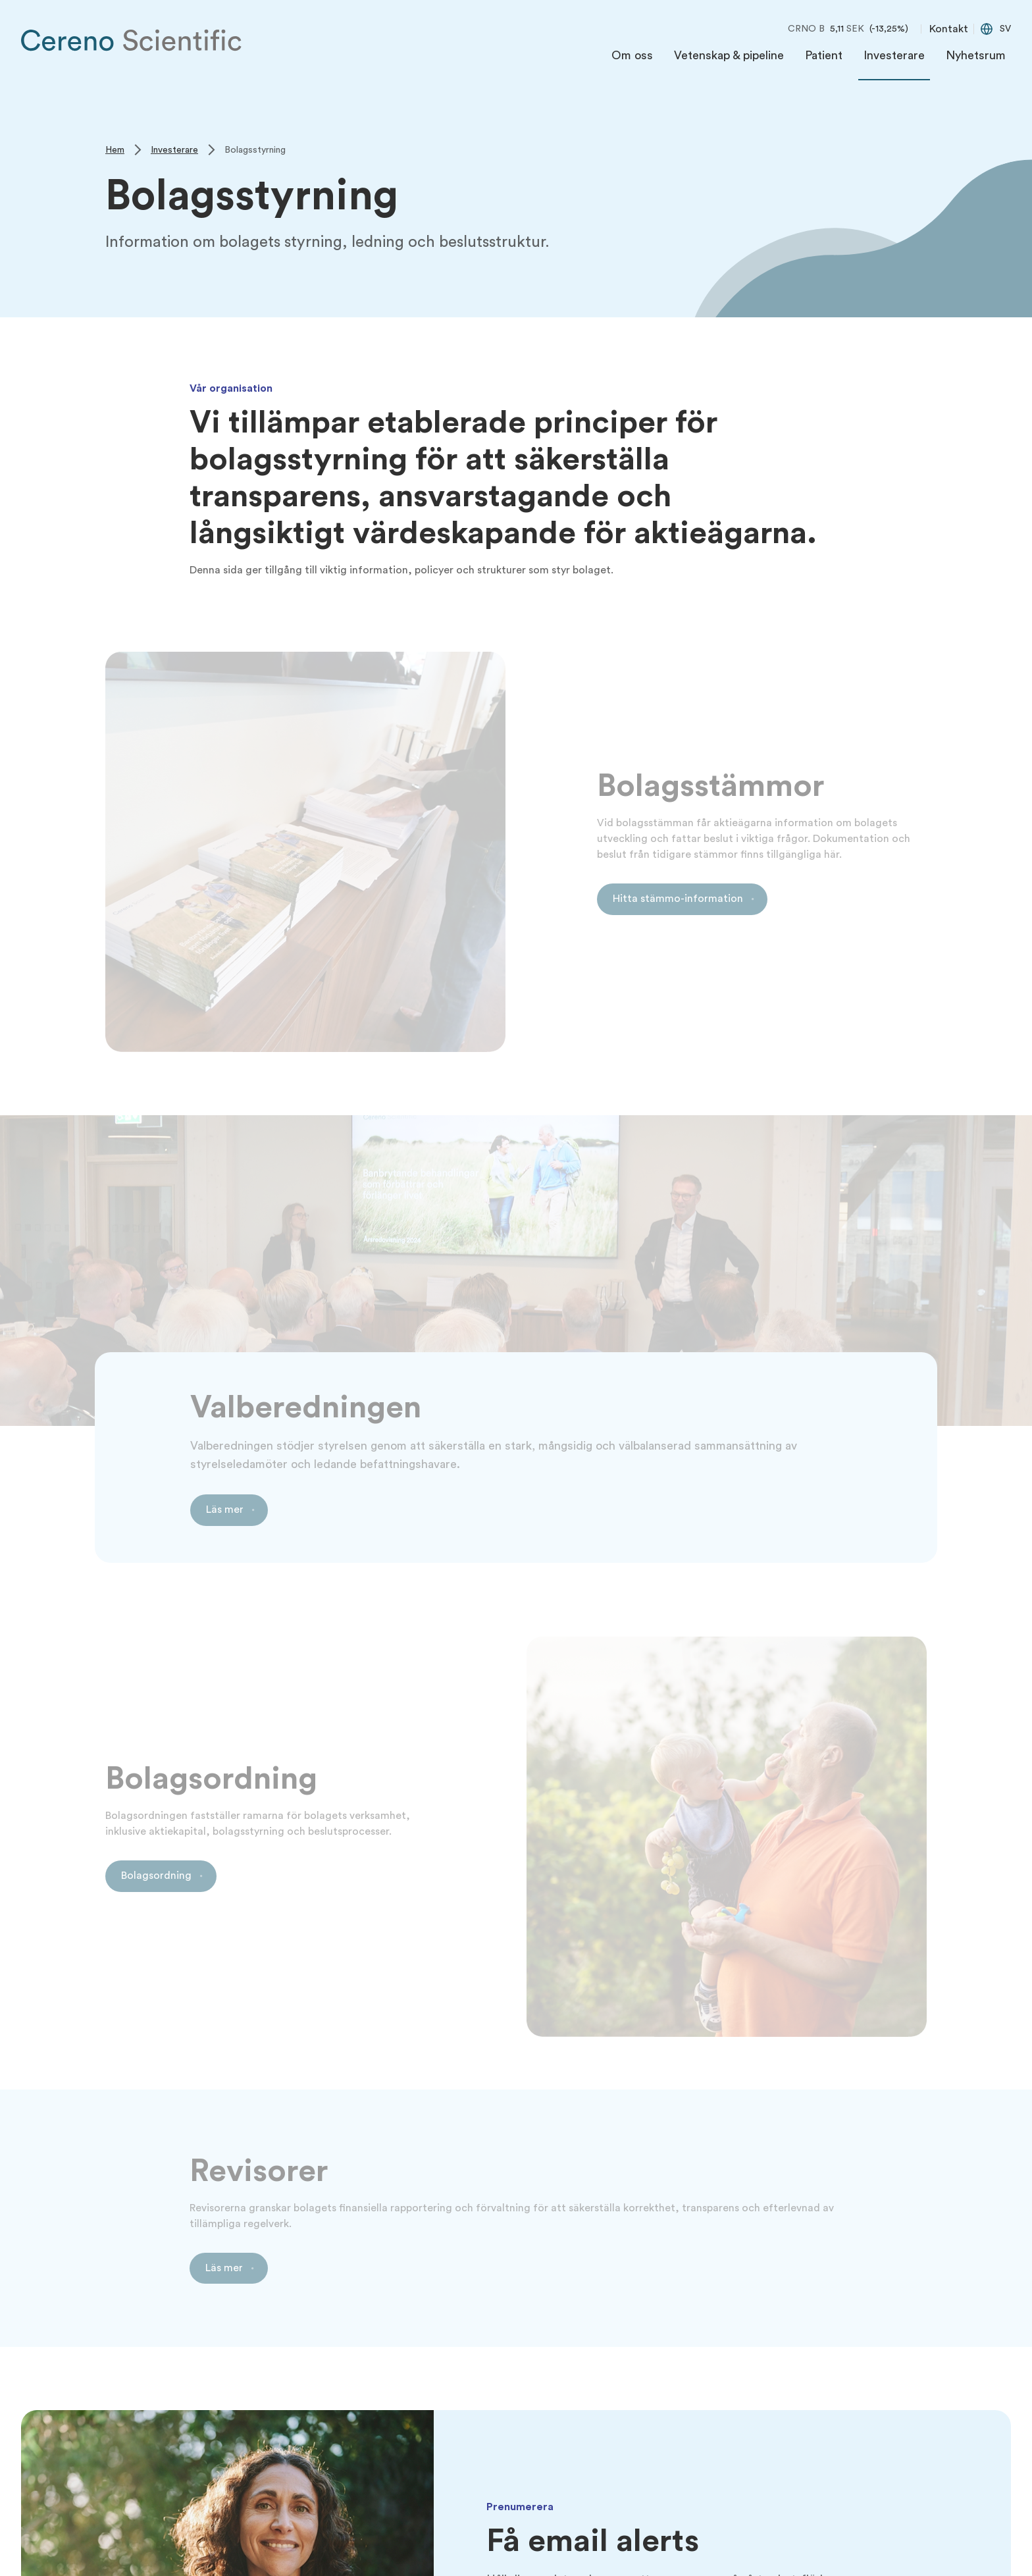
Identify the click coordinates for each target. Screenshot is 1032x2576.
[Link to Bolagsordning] (161, 1876)
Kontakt (948, 29)
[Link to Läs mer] (229, 1510)
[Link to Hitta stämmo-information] (682, 899)
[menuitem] (632, 58)
